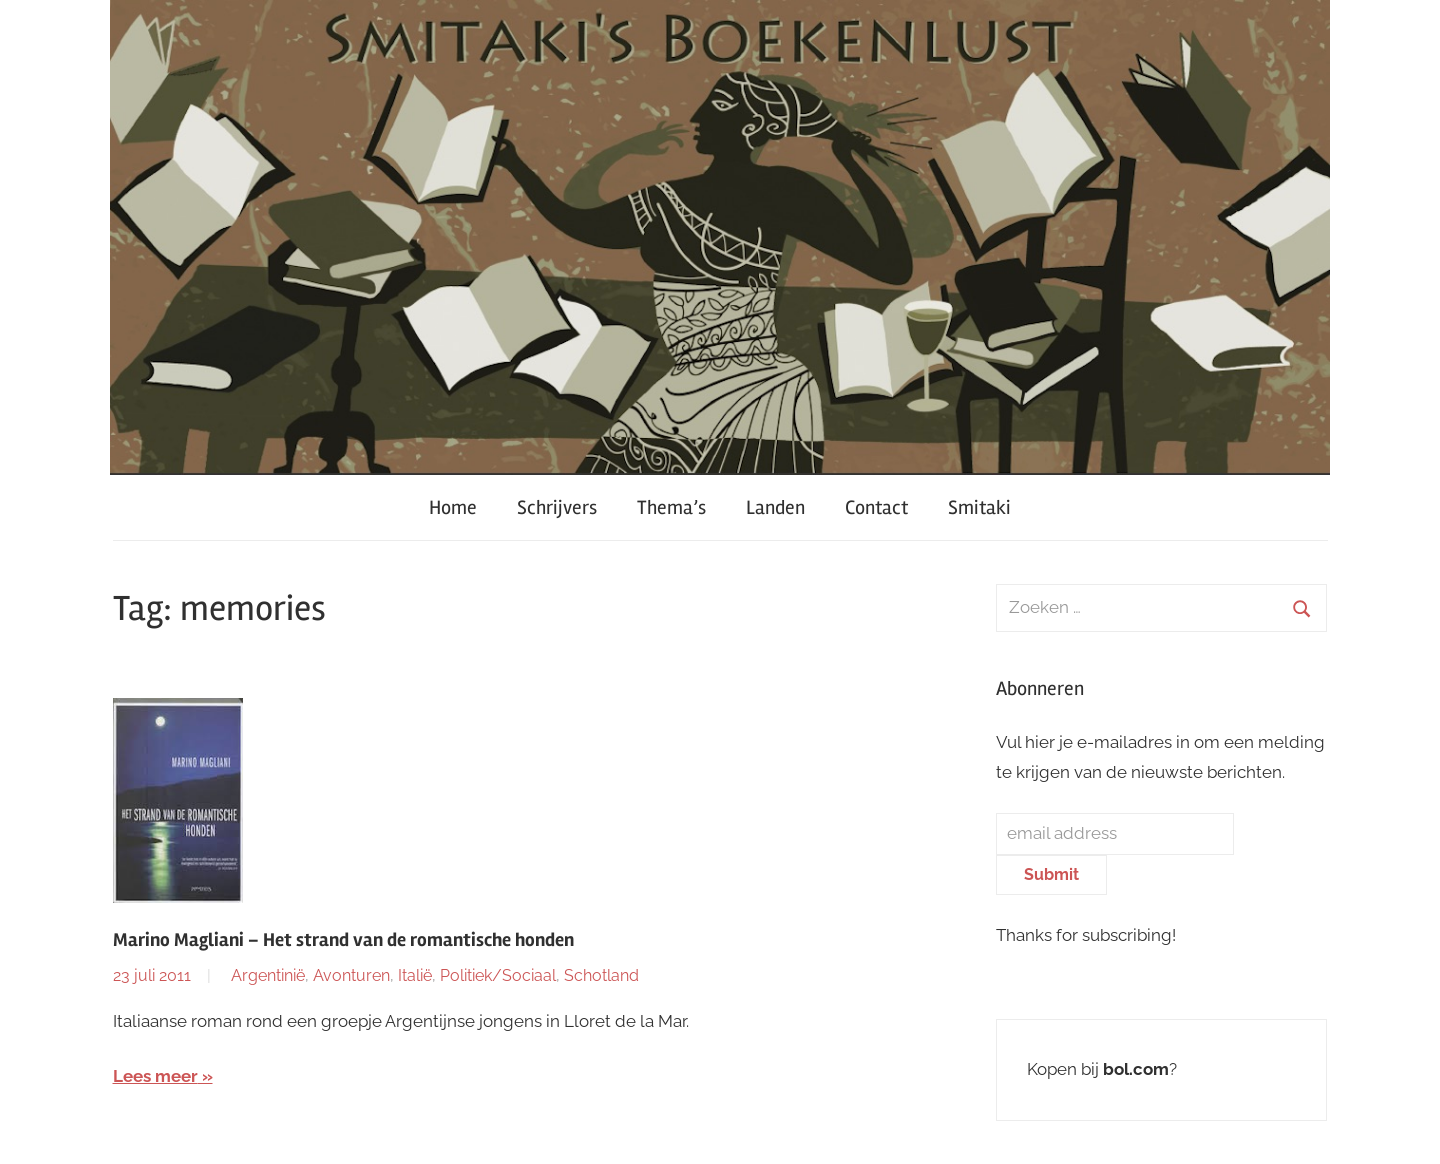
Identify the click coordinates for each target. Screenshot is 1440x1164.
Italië (415, 975)
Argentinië (268, 975)
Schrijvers (557, 507)
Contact (876, 507)
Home (453, 507)
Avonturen (351, 975)
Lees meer (155, 1076)
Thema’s (671, 507)
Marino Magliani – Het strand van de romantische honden (343, 940)
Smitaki (979, 507)
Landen (775, 507)
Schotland (601, 975)
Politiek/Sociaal (498, 975)
